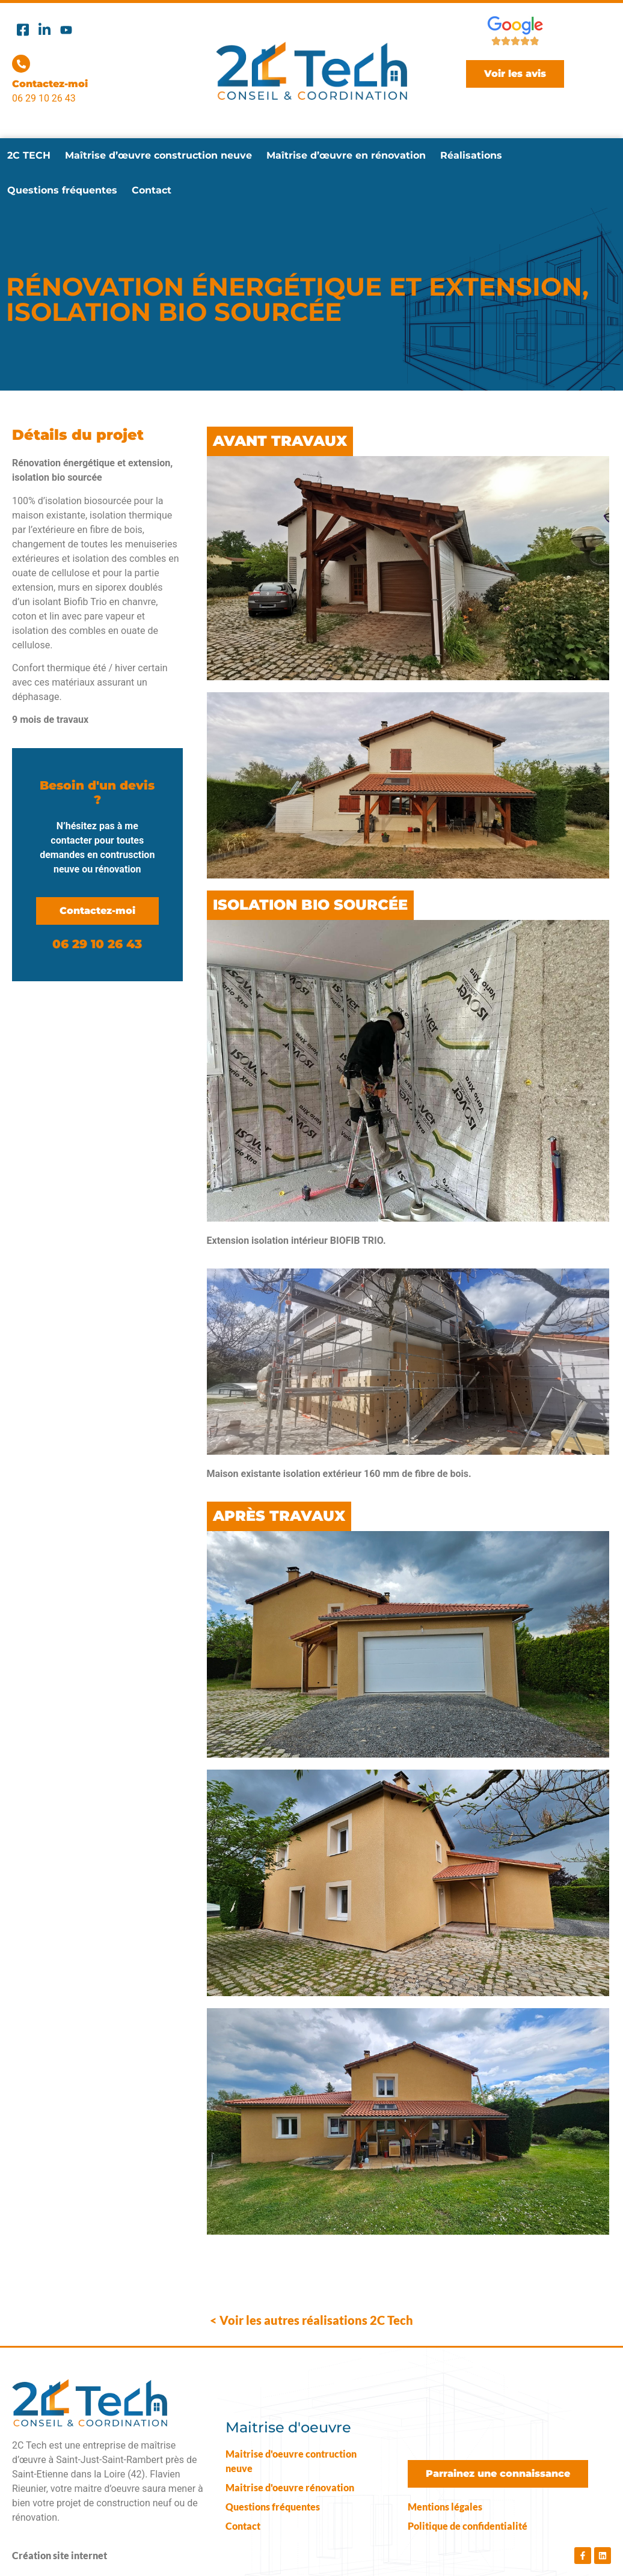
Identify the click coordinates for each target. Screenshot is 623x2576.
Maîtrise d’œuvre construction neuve (158, 155)
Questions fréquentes (62, 190)
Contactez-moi (50, 84)
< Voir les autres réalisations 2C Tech (311, 2320)
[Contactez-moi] (21, 64)
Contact (151, 190)
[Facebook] (23, 29)
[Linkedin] (44, 29)
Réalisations (471, 155)
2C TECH (29, 155)
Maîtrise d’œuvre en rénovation (346, 155)
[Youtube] (66, 29)
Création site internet (59, 2555)
